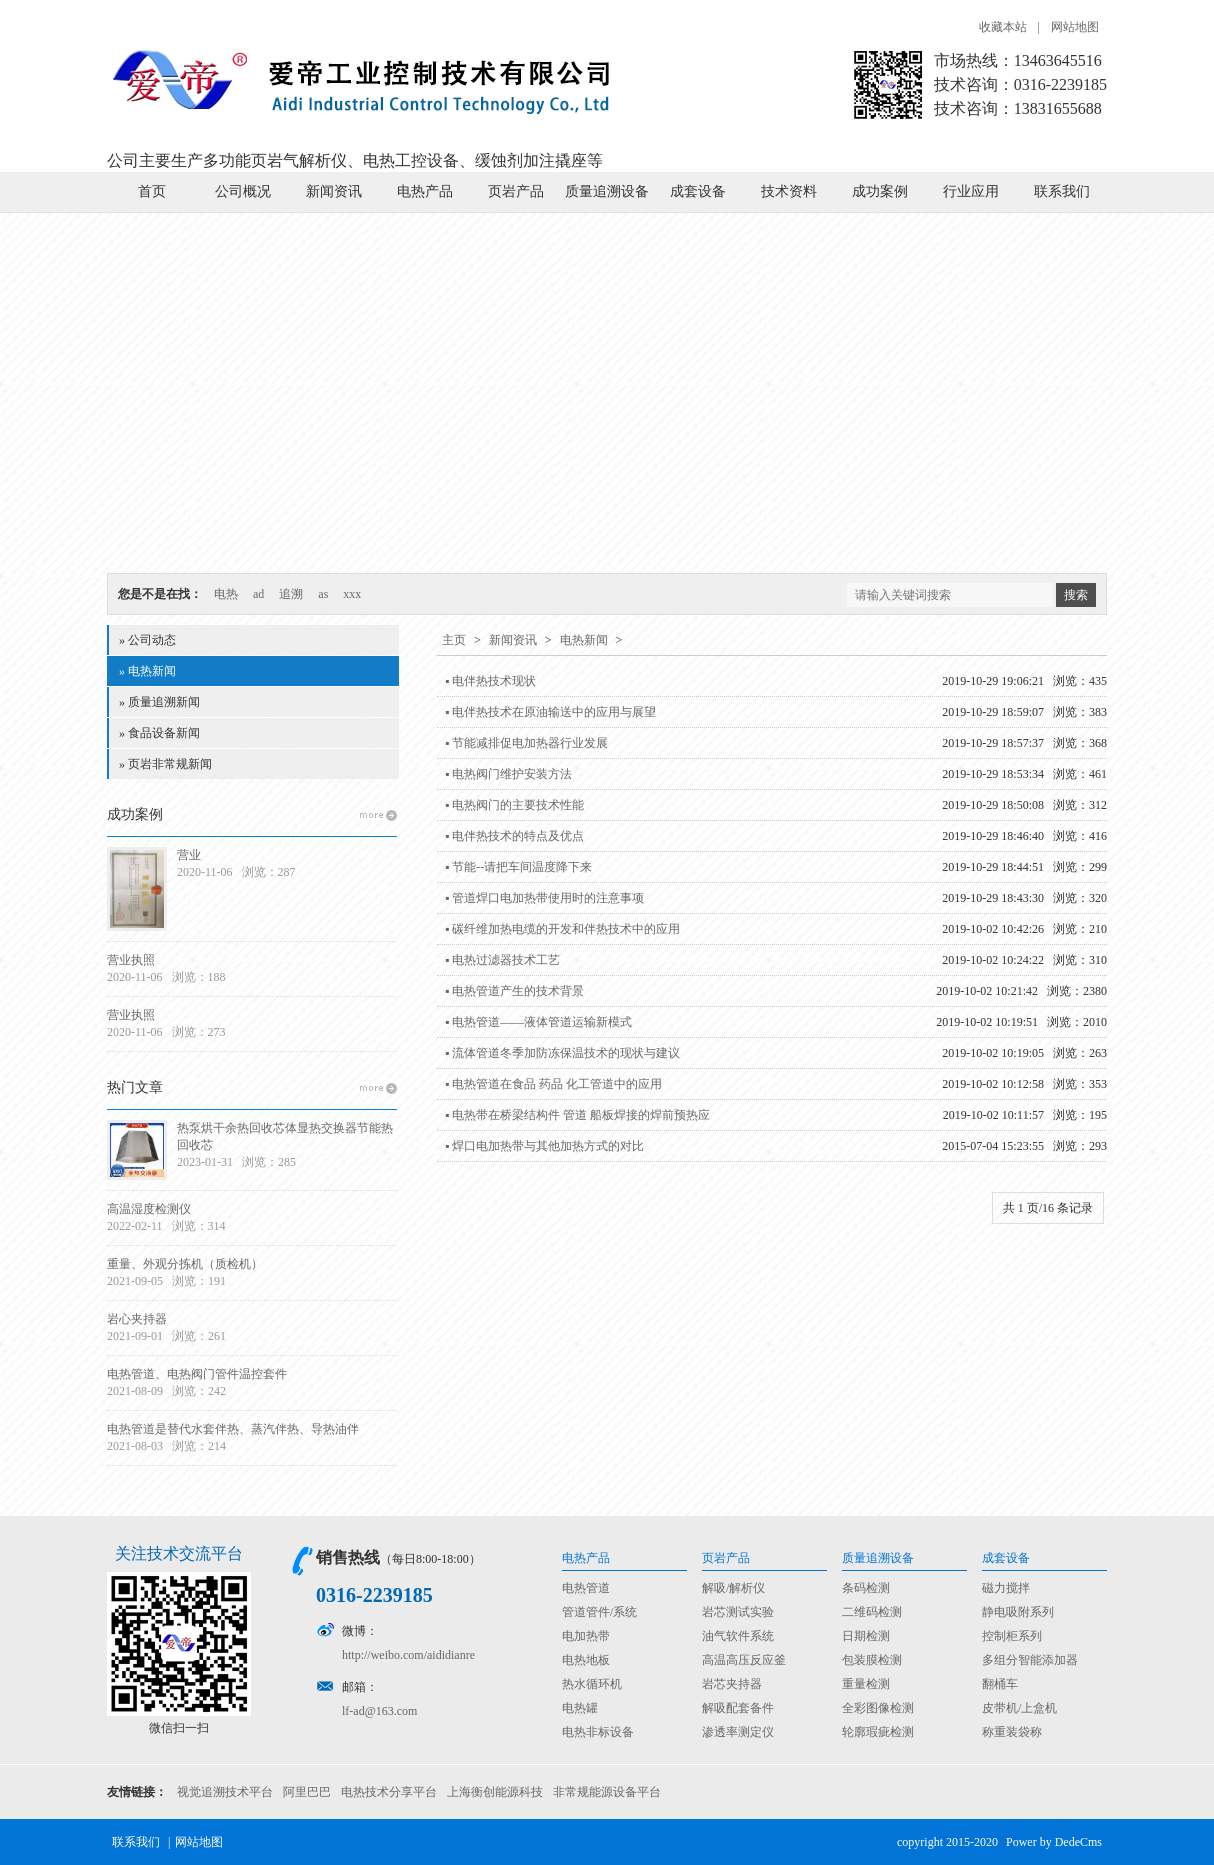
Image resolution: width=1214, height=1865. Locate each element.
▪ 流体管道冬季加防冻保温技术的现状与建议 (562, 1053)
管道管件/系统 (599, 1612)
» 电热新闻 (147, 671)
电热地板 (586, 1660)
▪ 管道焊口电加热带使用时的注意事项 (544, 898)
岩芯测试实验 (738, 1612)
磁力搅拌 (1006, 1588)
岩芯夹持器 (732, 1684)
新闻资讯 (334, 191)
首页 (152, 191)
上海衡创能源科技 (495, 1792)
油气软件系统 (738, 1636)
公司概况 (243, 191)
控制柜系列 (1012, 1636)
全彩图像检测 (878, 1708)
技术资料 (789, 191)
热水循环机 (592, 1684)
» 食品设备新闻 (159, 733)
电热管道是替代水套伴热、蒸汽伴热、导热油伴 (233, 1429)
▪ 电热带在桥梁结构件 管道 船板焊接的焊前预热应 (577, 1115)
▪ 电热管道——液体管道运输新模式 (538, 1022)
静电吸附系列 (1018, 1612)
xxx (352, 594)
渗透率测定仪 (738, 1732)
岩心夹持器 (137, 1319)
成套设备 (698, 191)
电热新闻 (584, 640)
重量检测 (866, 1684)
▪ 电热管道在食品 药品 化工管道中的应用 (553, 1084)
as (323, 594)
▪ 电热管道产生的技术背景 (514, 991)
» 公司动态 (147, 640)
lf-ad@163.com (379, 1711)
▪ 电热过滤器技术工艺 (502, 960)
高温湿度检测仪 (149, 1209)
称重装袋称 (1012, 1732)
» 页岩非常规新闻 (165, 764)
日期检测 (866, 1636)
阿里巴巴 (307, 1792)
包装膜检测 (872, 1660)
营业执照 (131, 960)
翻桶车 (1000, 1684)
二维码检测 (872, 1612)
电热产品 (425, 191)
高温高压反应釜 (744, 1660)
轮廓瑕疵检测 (878, 1732)
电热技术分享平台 (389, 1792)
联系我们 (1062, 191)
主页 (454, 640)
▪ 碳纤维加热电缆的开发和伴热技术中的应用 (562, 929)
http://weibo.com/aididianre (408, 1655)
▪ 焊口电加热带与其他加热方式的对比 (544, 1146)
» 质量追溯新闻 (159, 702)
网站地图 (1075, 27)
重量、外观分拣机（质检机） (185, 1264)
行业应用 (971, 191)
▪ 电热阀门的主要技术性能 (514, 805)
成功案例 (880, 191)
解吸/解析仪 (733, 1588)
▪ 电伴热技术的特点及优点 (514, 836)
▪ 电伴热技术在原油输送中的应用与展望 (550, 712)
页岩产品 (516, 191)
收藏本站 (1003, 27)
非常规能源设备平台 (607, 1792)
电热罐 (580, 1708)
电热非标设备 (598, 1732)
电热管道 (586, 1588)
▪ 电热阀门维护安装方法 (508, 774)
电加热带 (586, 1636)
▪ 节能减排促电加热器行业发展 (526, 743)
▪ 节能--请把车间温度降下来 (518, 867)
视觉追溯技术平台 (225, 1792)
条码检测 (866, 1588)
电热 (226, 594)
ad (258, 594)
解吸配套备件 (738, 1708)
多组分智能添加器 (1030, 1660)
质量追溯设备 (607, 191)
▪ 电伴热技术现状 (490, 681)
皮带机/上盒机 (1019, 1708)
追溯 (291, 594)
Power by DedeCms (1054, 1842)
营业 (189, 855)
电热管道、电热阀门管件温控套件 (197, 1374)
